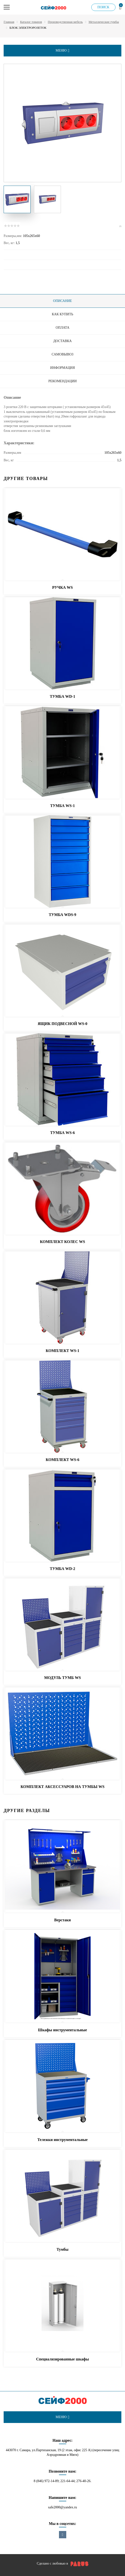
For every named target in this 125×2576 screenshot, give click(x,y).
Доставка (62, 341)
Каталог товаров (31, 21)
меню (62, 50)
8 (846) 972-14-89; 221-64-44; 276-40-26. (63, 2481)
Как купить (62, 314)
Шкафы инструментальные (62, 2030)
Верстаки (62, 1920)
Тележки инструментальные (62, 2140)
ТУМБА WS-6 (62, 1133)
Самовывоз (62, 354)
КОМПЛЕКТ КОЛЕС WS (62, 1242)
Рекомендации (62, 381)
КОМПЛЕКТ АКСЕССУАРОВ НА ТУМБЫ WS (63, 1787)
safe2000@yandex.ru (62, 2507)
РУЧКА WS (62, 587)
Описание (62, 301)
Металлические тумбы (104, 21)
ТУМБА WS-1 (62, 806)
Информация (62, 368)
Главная (9, 21)
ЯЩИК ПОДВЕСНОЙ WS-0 (62, 1024)
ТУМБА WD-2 (62, 1569)
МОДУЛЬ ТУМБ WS (62, 1678)
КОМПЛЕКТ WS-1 (62, 1351)
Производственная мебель (65, 21)
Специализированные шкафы (62, 2359)
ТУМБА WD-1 (62, 696)
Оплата (62, 327)
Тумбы (62, 2249)
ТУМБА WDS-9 (62, 915)
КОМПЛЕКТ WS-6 (62, 1460)
